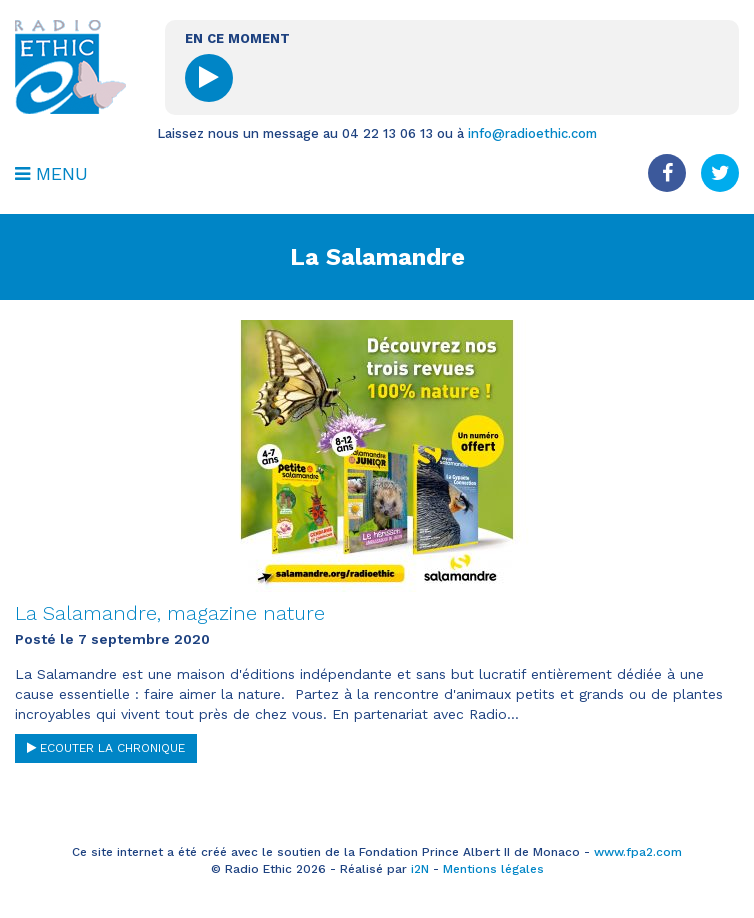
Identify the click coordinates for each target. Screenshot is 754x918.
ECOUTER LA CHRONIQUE (106, 748)
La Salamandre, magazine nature (170, 613)
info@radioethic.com (532, 133)
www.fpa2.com (638, 852)
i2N (420, 869)
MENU (51, 173)
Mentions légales (493, 869)
